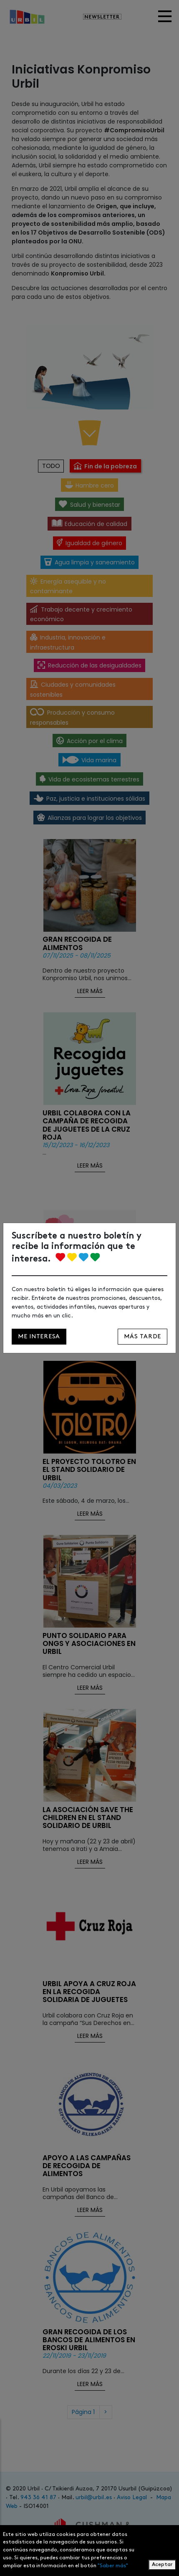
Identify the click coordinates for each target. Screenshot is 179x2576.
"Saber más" (113, 2565)
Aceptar (162, 2564)
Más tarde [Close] (142, 1336)
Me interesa (39, 1336)
